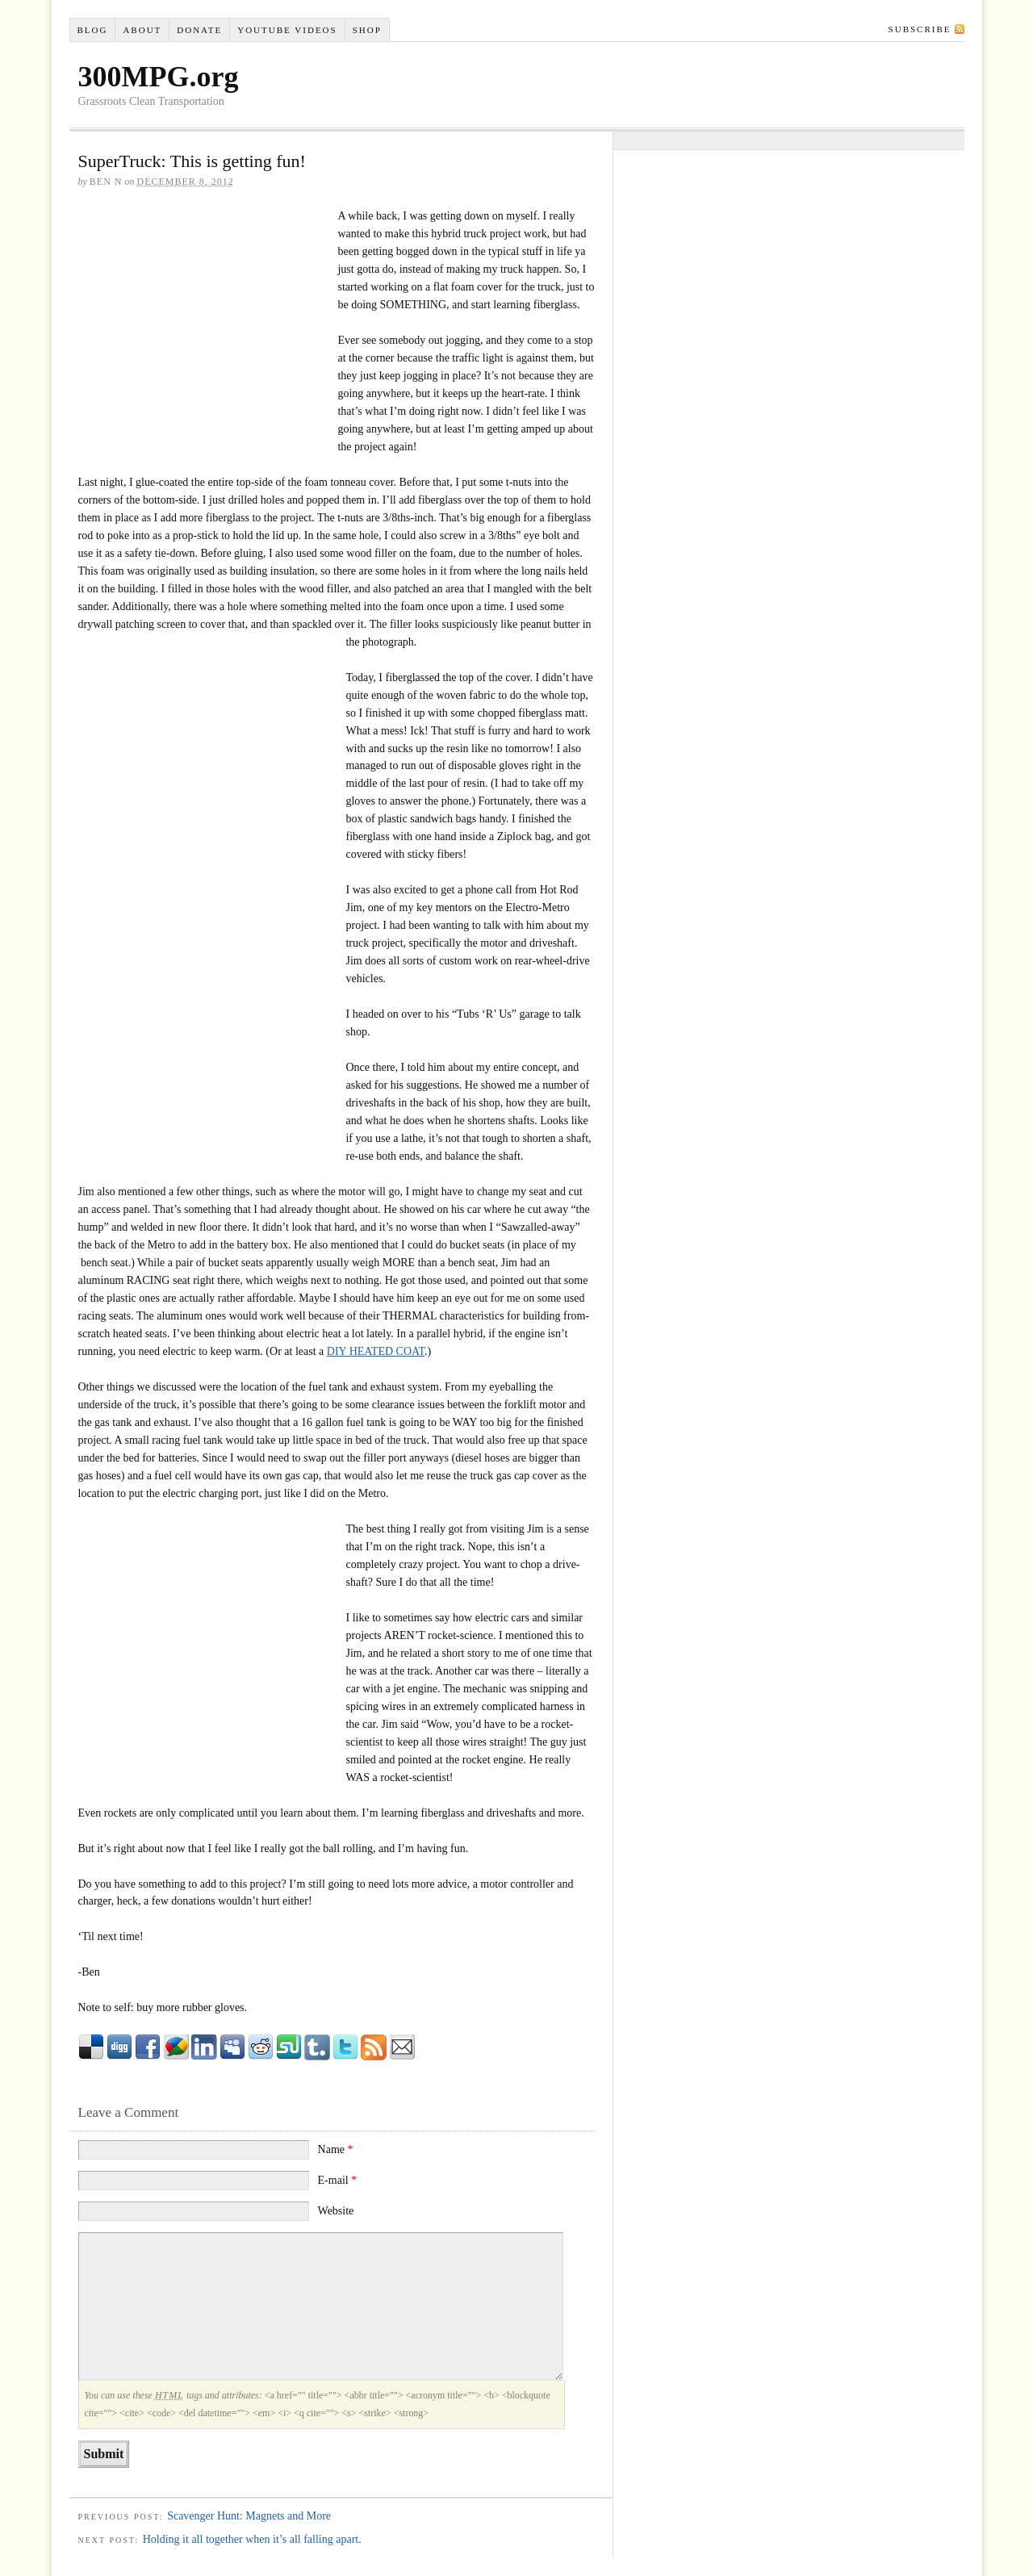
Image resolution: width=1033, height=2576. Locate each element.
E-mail (338, 2180)
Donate (199, 30)
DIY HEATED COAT (375, 1351)
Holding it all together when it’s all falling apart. (252, 2539)
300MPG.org (158, 77)
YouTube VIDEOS (287, 30)
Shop (367, 30)
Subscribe (920, 29)
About (142, 30)
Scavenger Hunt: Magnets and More (249, 2516)
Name (335, 2149)
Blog (92, 30)
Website (336, 2211)
